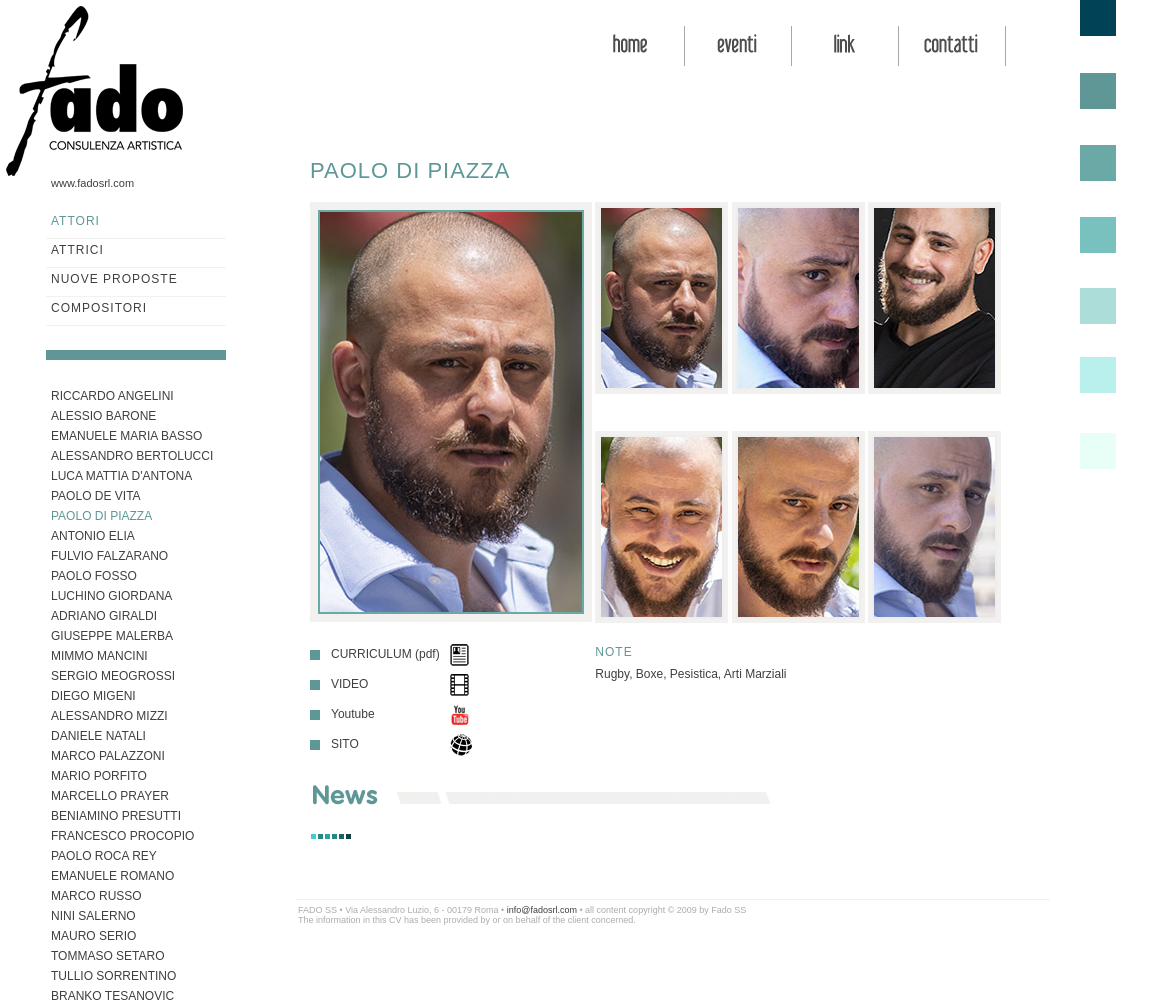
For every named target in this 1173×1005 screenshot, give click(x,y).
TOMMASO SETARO (108, 956)
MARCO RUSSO (96, 896)
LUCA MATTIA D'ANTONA (121, 476)
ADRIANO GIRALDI (104, 616)
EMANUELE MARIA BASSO (126, 436)
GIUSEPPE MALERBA (112, 636)
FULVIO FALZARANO (109, 556)
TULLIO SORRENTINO (113, 976)
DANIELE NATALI (98, 736)
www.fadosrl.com (92, 183)
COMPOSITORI (99, 308)
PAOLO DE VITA (96, 496)
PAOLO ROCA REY (104, 856)
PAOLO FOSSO (94, 576)
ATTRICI (77, 250)
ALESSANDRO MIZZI (109, 716)
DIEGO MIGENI (93, 696)
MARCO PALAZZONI (108, 756)
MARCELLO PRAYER (110, 796)
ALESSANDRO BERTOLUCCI (132, 456)
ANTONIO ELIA (93, 536)
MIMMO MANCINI (99, 656)
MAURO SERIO (93, 936)
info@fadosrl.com (542, 910)
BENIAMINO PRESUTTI (116, 816)
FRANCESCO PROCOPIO (122, 836)
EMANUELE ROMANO (112, 876)
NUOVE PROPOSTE (114, 279)
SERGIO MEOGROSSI (113, 676)
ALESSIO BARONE (103, 416)
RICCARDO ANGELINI (112, 396)
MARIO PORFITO (99, 776)
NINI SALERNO (93, 916)
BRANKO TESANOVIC (112, 996)
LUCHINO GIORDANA (111, 596)
